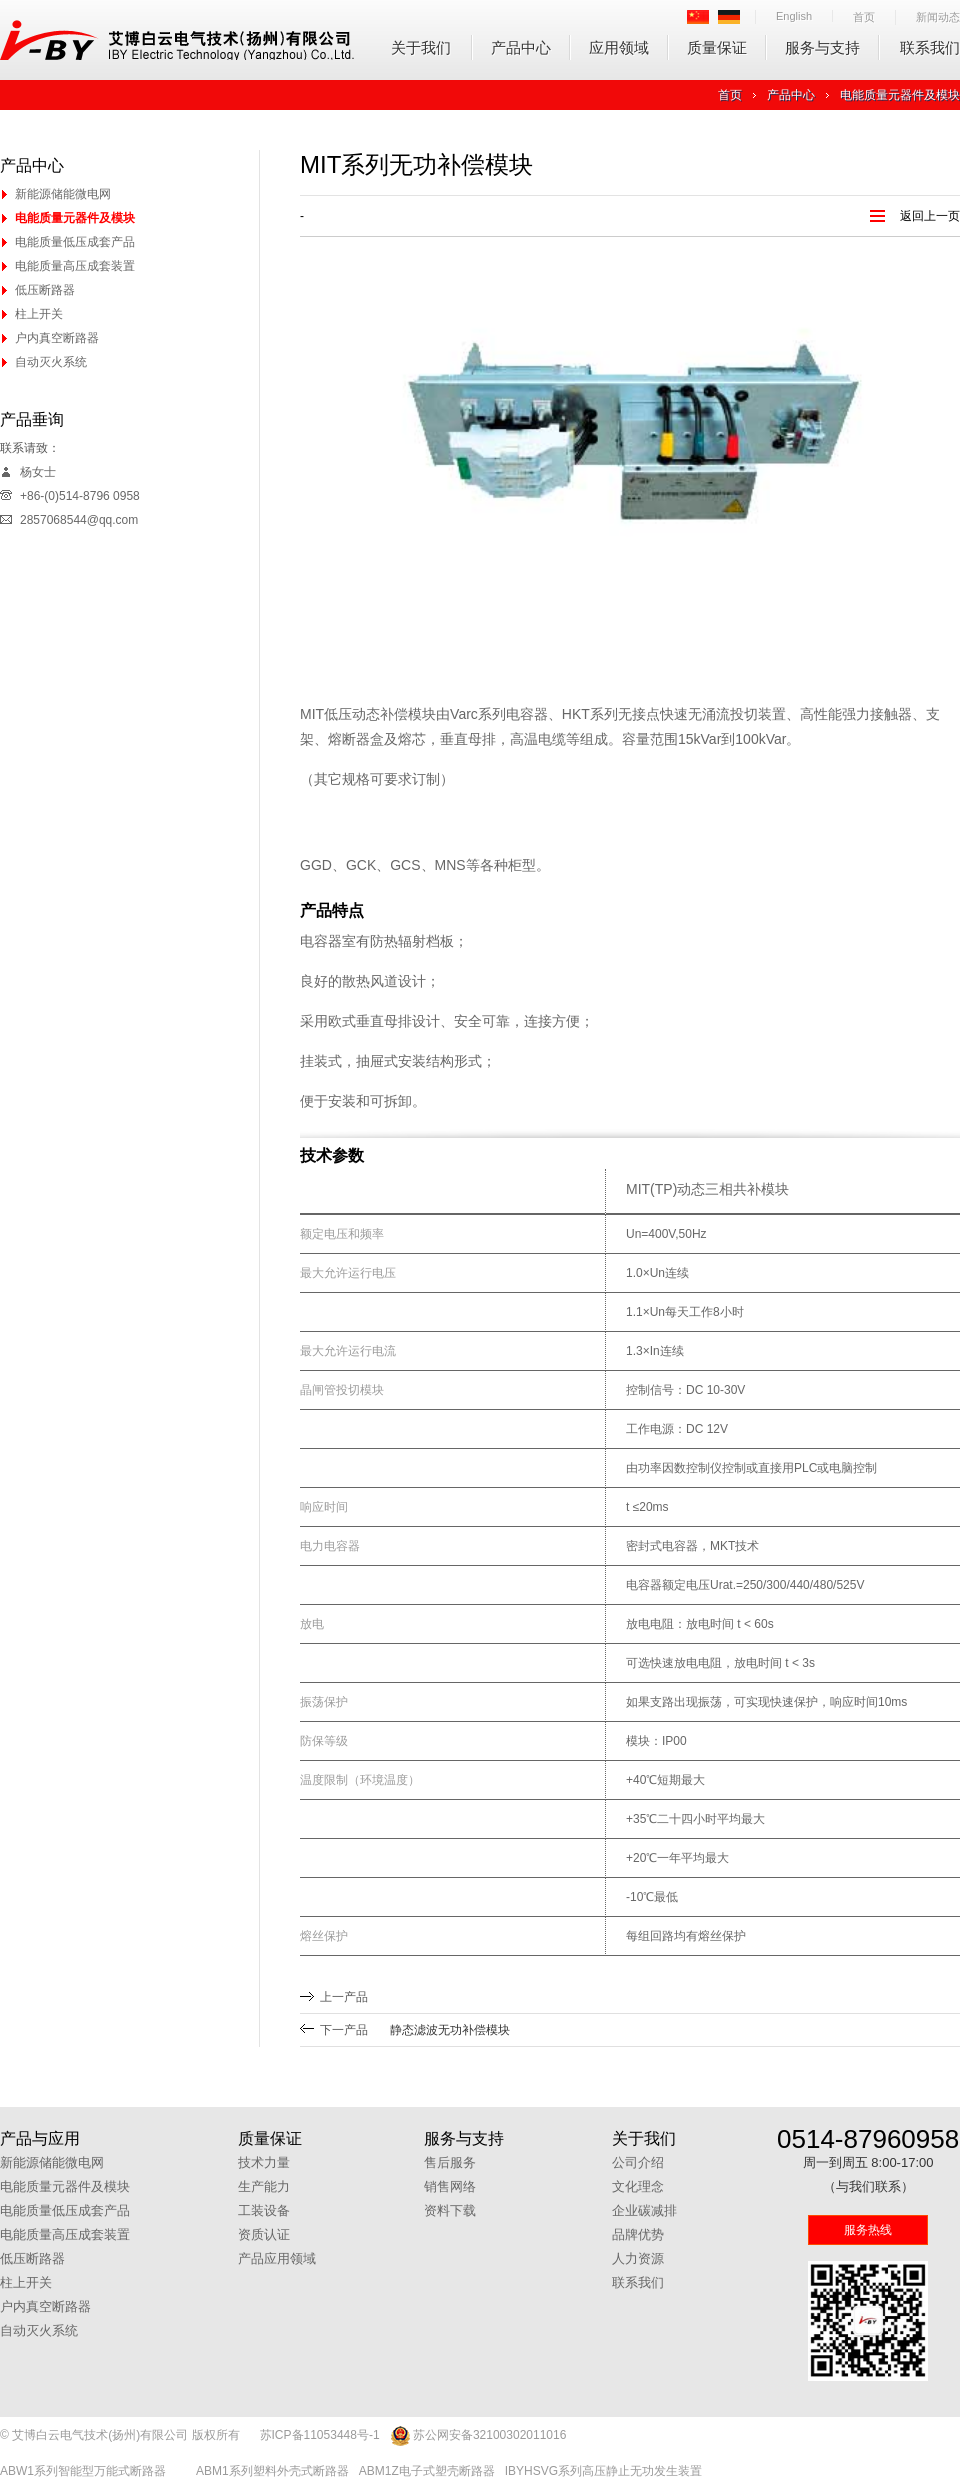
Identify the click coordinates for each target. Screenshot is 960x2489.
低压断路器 (45, 290)
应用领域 (619, 47)
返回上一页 (930, 216)
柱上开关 (39, 314)
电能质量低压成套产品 (75, 242)
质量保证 (717, 47)
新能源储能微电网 (63, 194)
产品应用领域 (277, 2258)
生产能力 (264, 2186)
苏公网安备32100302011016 (478, 2436)
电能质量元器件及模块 (900, 95)
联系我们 (930, 47)
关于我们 (421, 47)
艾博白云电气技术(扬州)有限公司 (177, 40)
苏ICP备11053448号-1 (320, 2435)
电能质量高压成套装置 (75, 266)
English (794, 16)
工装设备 (264, 2210)
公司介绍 (638, 2162)
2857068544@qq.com (79, 520)
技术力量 (264, 2162)
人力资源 (638, 2258)
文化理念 (638, 2186)
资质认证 (264, 2234)
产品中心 (521, 47)
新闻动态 (938, 17)
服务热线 (868, 2230)
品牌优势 (638, 2234)
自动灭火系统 (51, 362)
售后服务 (450, 2162)
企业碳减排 (644, 2210)
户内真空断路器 (57, 338)
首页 (864, 17)
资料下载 (450, 2210)
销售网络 (450, 2186)
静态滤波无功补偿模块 (450, 2030)
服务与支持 (822, 47)
